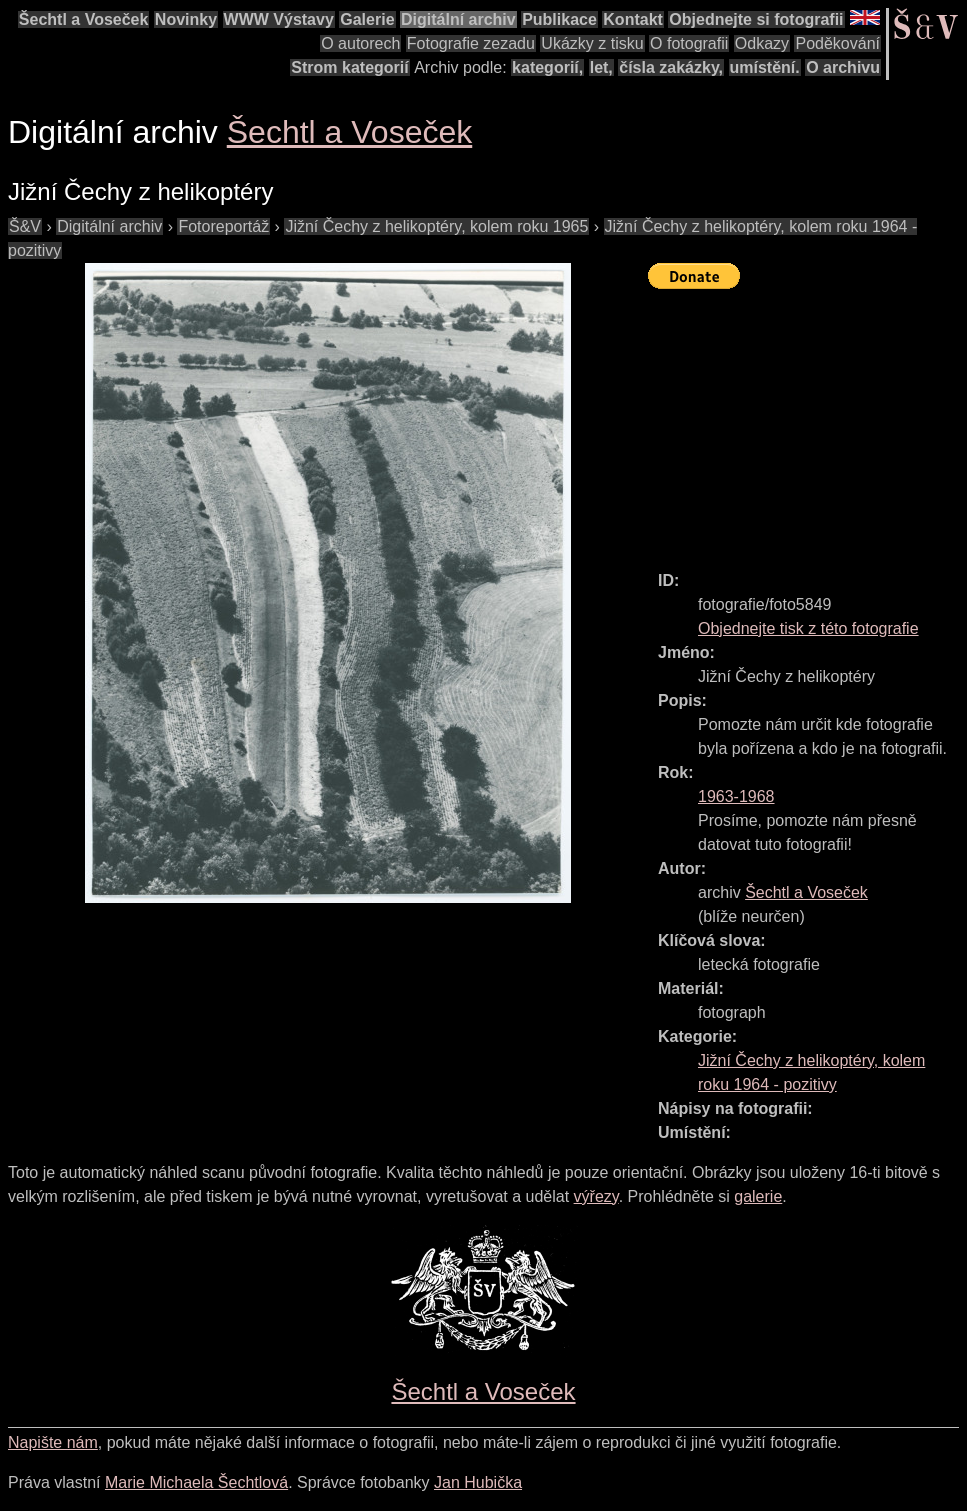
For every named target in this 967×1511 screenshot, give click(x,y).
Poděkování (837, 43)
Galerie (367, 19)
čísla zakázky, (671, 67)
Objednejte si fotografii (756, 19)
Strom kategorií (349, 67)
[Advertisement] (807, 421)
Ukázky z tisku (592, 43)
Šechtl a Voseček (84, 19)
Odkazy (762, 43)
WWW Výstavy (279, 19)
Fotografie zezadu (471, 43)
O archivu (843, 67)
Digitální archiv (458, 19)
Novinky (186, 19)
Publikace (559, 19)
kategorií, (547, 67)
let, (601, 67)
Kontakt (633, 19)
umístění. (765, 67)
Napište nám (53, 1442)
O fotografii (689, 43)
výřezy (596, 1196)
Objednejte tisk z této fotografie (808, 628)
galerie (758, 1196)
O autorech (360, 43)
